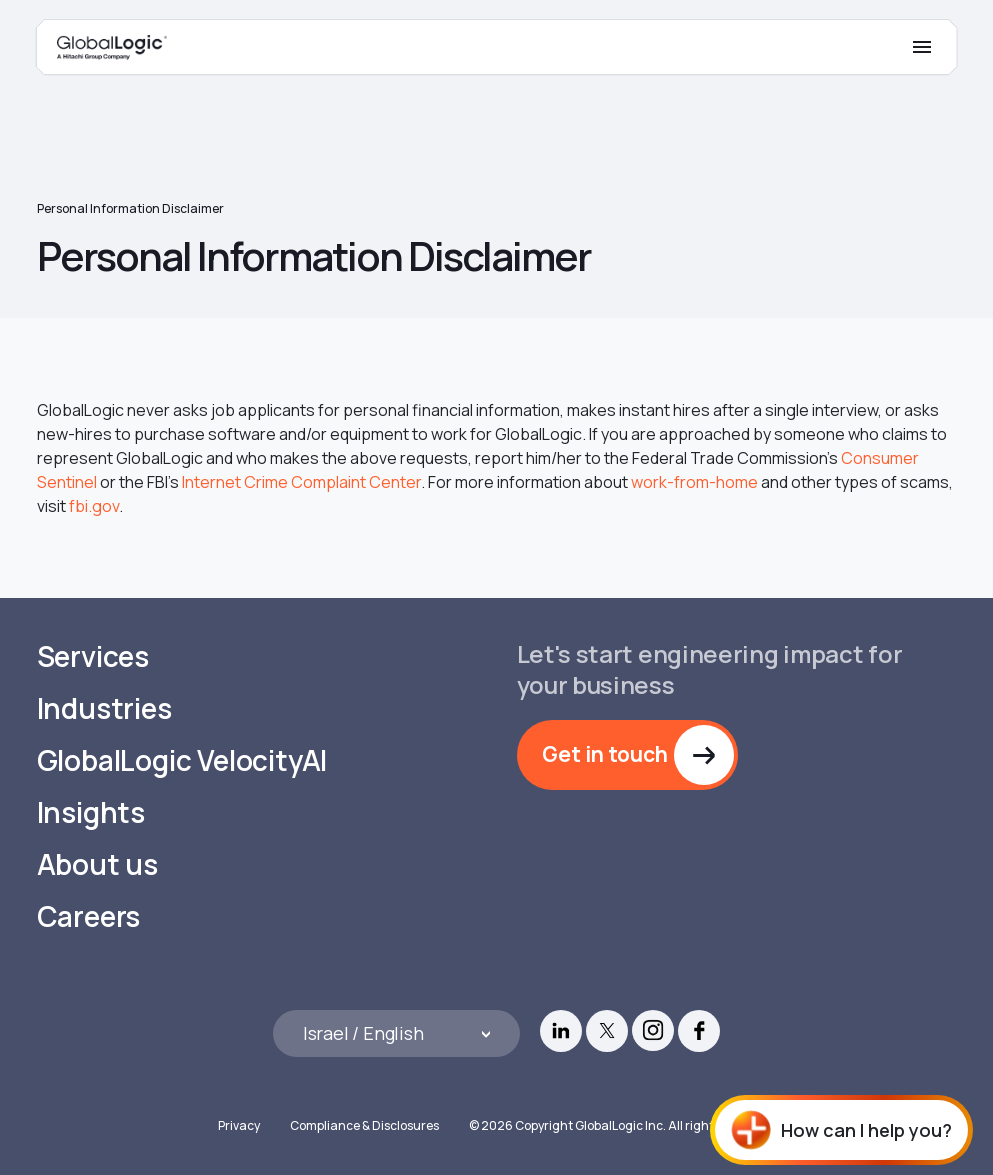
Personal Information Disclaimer (130, 208)
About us (97, 864)
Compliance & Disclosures (364, 1125)
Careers (89, 916)
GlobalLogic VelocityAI (182, 760)
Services (93, 656)
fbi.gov (94, 506)
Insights (91, 812)
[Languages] (397, 1033)
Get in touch (605, 754)
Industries (104, 708)
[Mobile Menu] (922, 47)
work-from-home (694, 482)
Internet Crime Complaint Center (301, 482)
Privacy (239, 1125)
